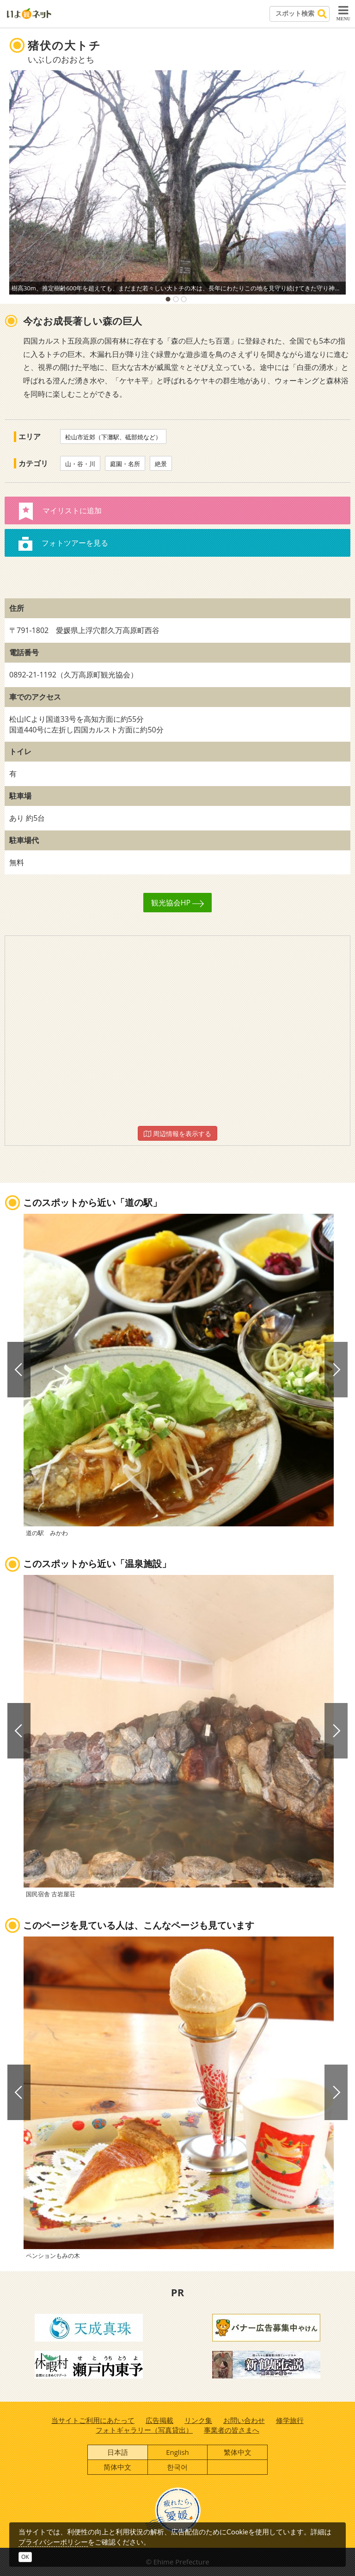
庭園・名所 (125, 464)
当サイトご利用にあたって (93, 2420)
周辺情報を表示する (177, 1133)
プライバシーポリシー (53, 2541)
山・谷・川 (80, 464)
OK (25, 2557)
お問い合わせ (244, 2420)
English (177, 2452)
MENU (343, 13)
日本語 (117, 2452)
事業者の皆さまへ (231, 2430)
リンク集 (198, 2420)
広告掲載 (159, 2420)
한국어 (177, 2466)
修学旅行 (290, 2420)
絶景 (161, 464)
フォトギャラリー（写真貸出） (144, 2430)
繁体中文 (237, 2452)
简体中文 (117, 2466)
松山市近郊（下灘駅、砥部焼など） (113, 437)
